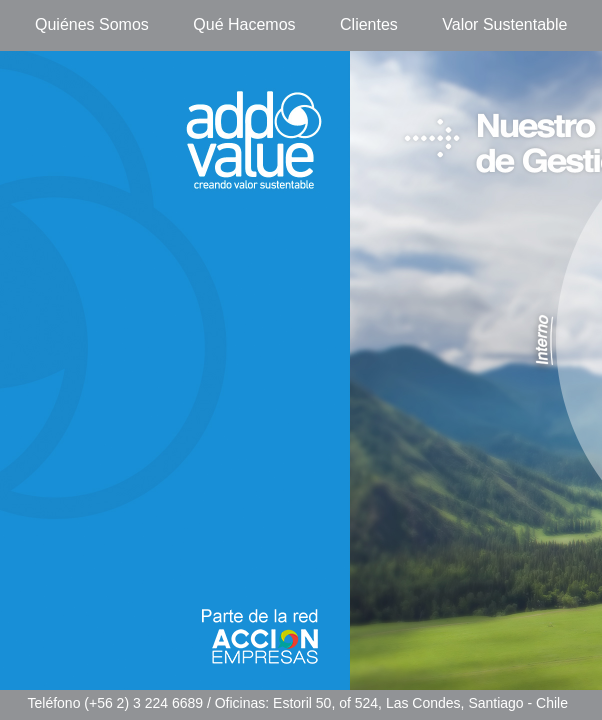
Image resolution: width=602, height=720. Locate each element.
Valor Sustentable (504, 24)
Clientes (369, 24)
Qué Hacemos (244, 24)
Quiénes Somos (92, 24)
